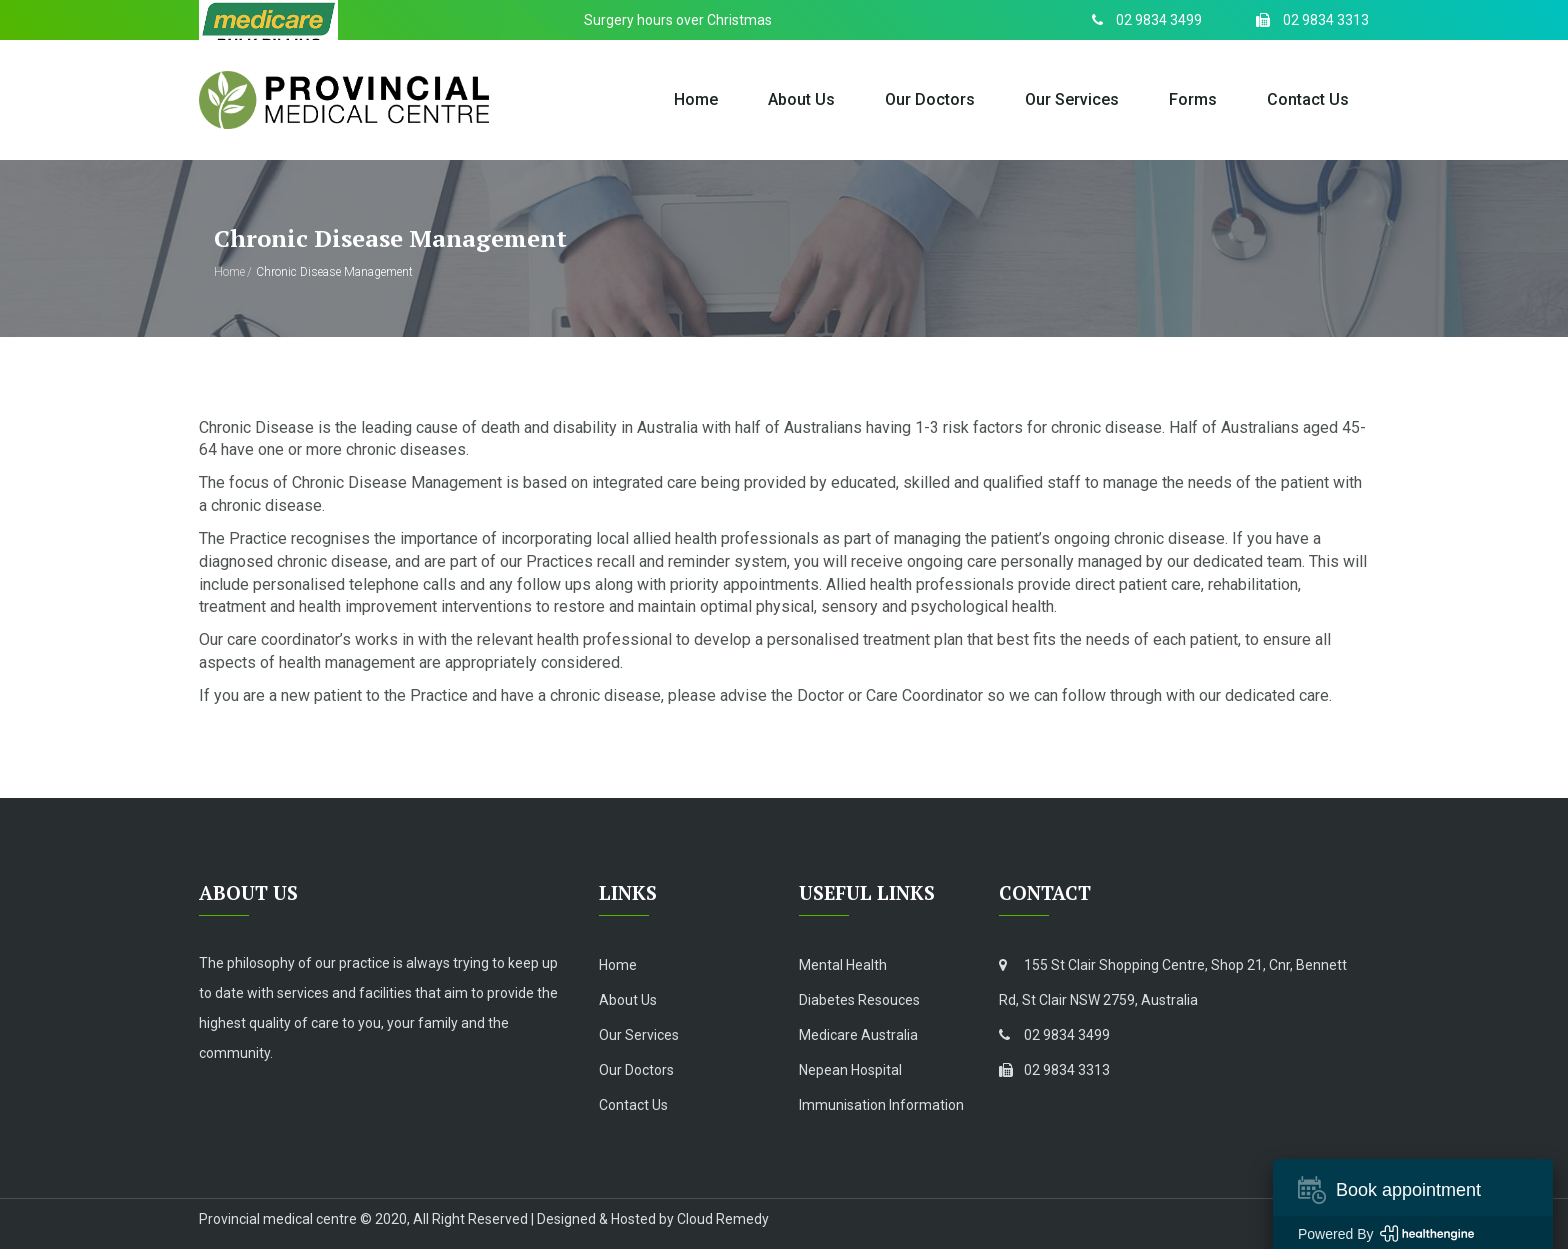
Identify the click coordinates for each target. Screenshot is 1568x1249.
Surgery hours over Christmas (678, 20)
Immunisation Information (881, 1105)
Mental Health (843, 965)
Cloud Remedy (723, 1219)
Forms (1193, 99)
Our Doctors (930, 99)
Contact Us (1308, 99)
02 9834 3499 (1054, 1035)
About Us (801, 99)
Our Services (1072, 99)
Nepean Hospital (850, 1070)
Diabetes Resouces (859, 1000)
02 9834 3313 (1054, 1070)
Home (696, 99)
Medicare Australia (858, 1035)
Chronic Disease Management (334, 272)
